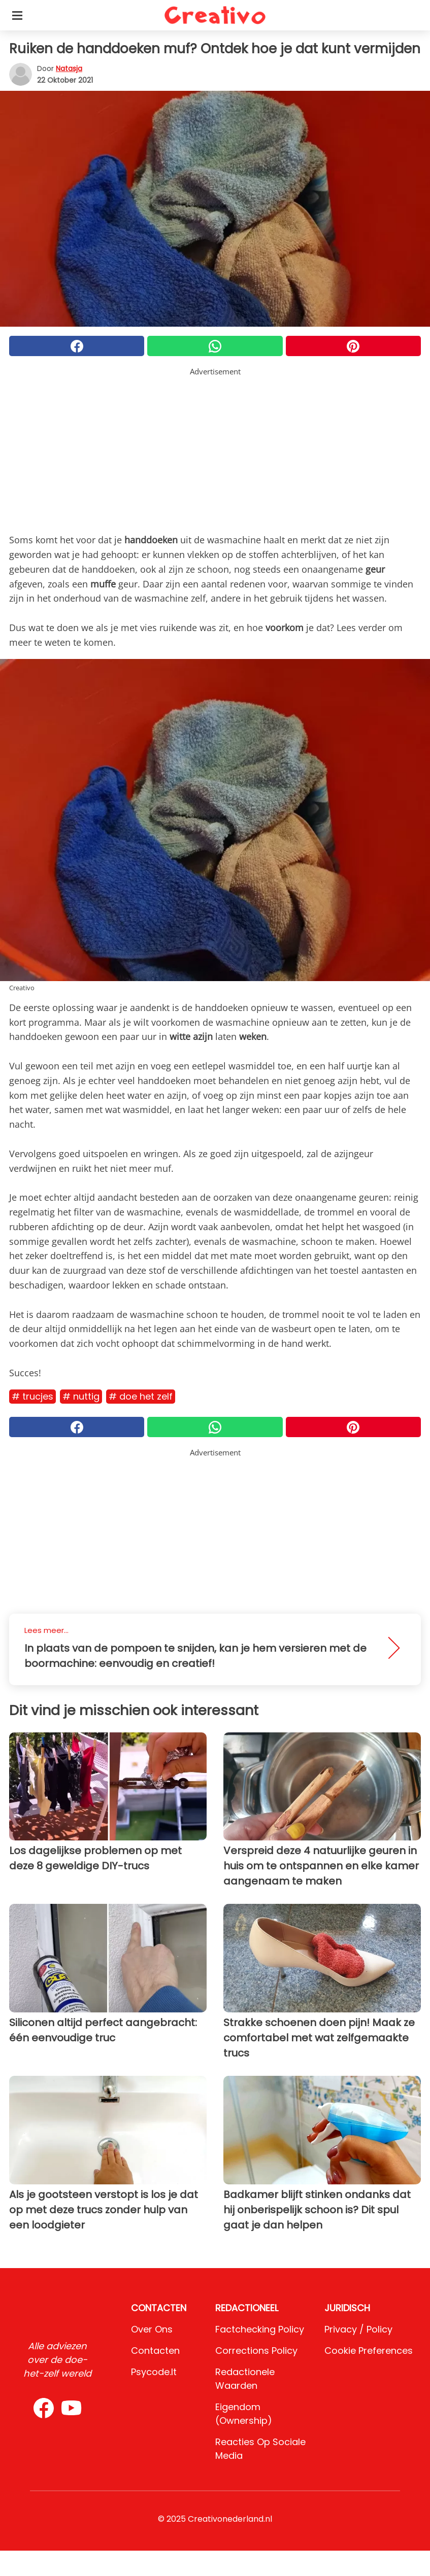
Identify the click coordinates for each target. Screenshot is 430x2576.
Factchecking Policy (259, 2329)
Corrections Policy (256, 2350)
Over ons (152, 2329)
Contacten (155, 2350)
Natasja (69, 68)
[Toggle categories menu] (17, 15)
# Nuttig (81, 1396)
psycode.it (154, 2371)
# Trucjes (32, 1396)
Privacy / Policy (358, 2329)
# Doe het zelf (141, 1396)
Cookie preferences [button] (368, 2350)
